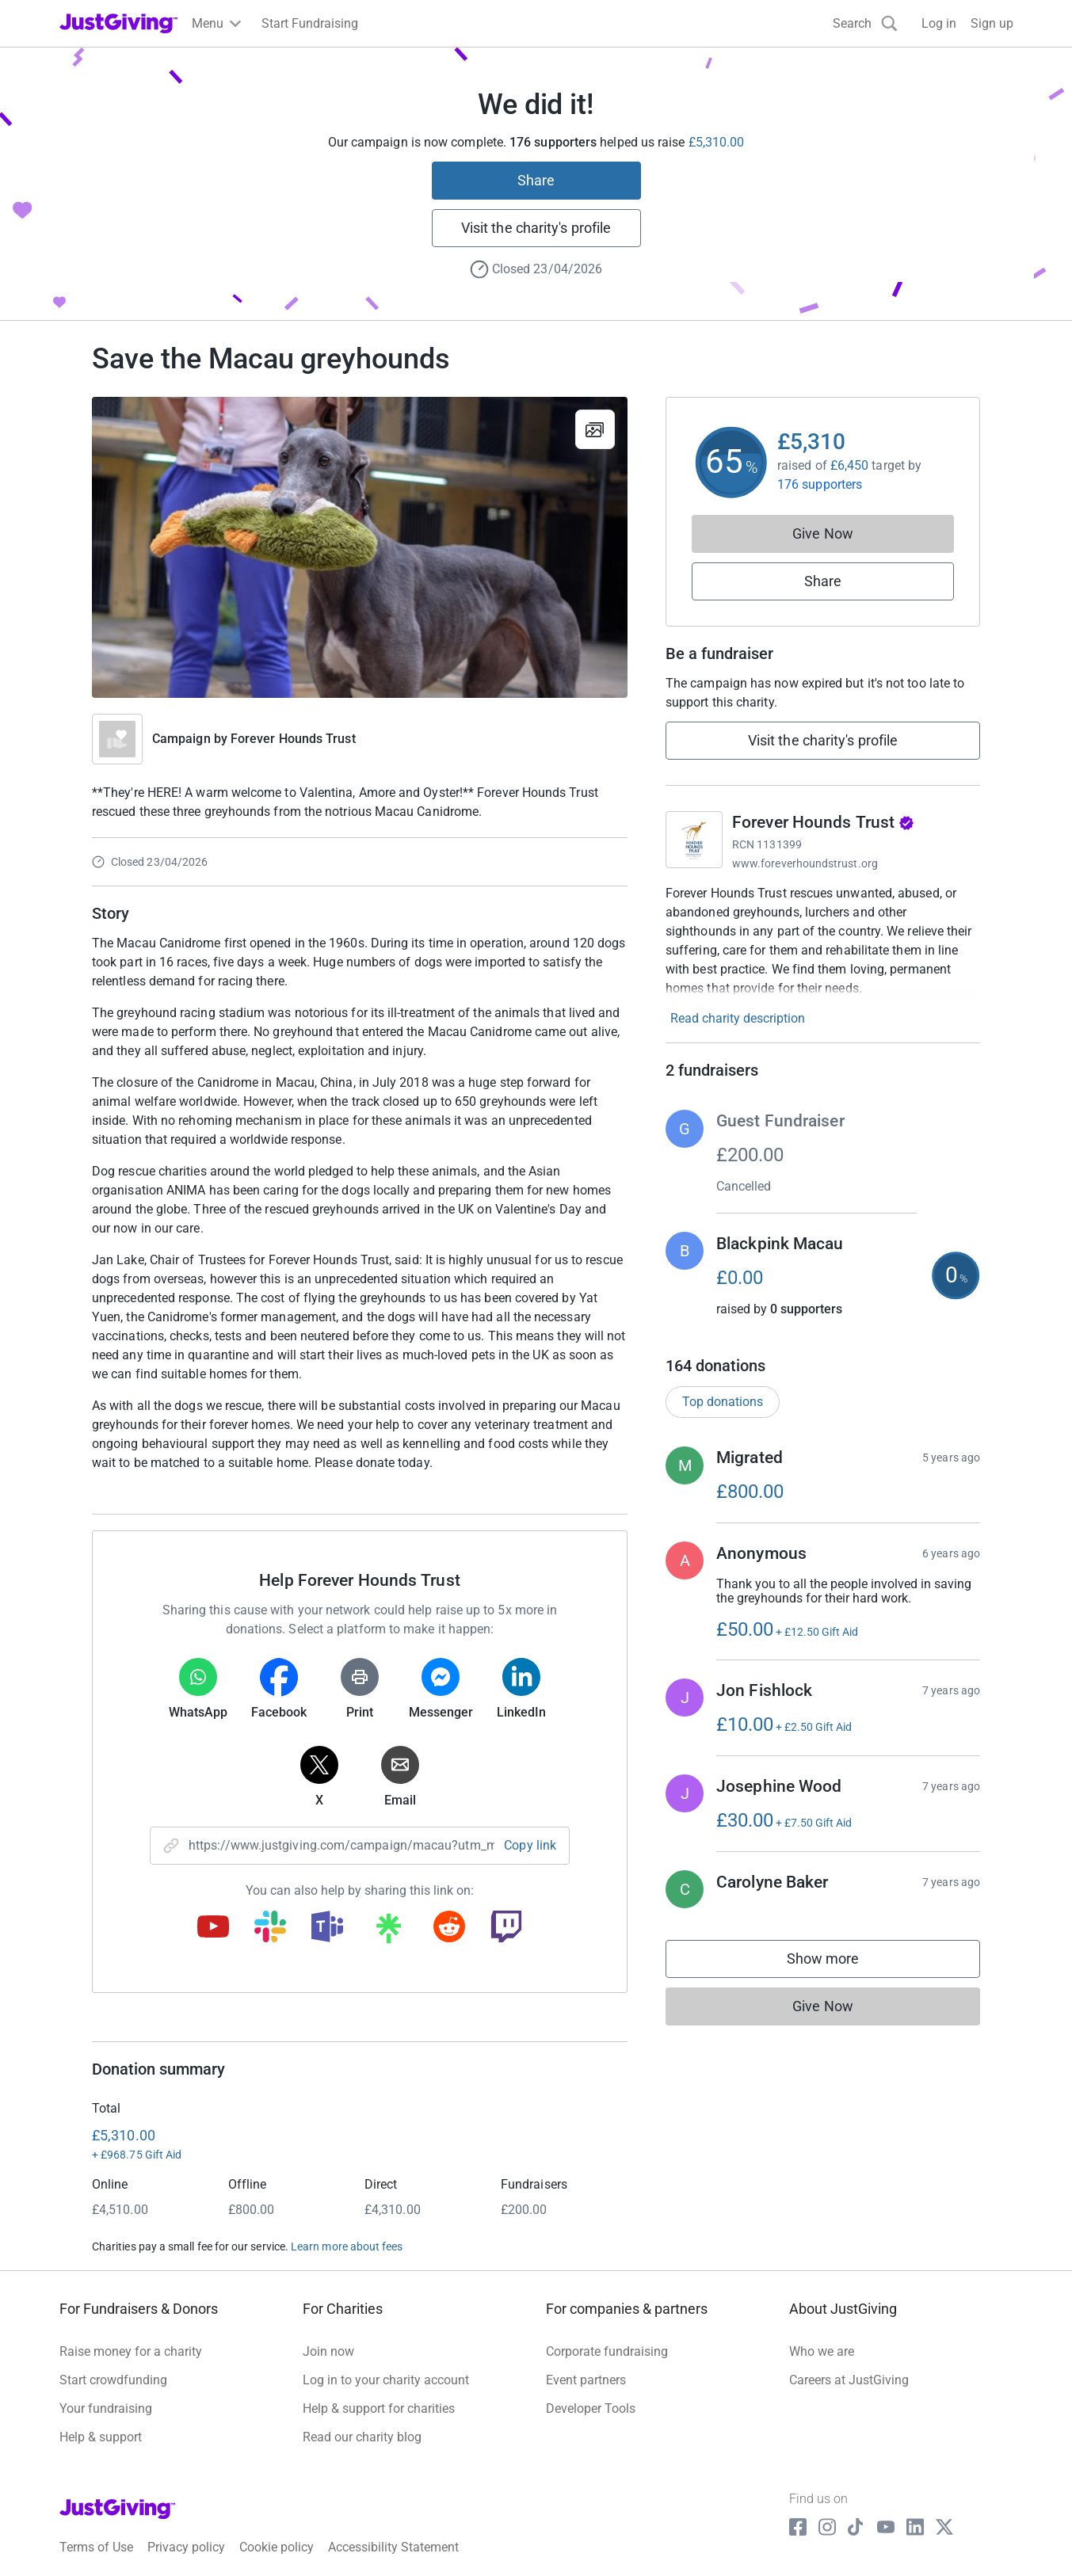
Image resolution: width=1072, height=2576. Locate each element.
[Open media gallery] (360, 547)
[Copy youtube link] (213, 1928)
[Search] (865, 23)
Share (536, 180)
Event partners (586, 2379)
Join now (328, 2351)
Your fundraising (105, 2408)
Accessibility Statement (393, 2547)
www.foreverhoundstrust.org (805, 863)
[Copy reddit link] (449, 1928)
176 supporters (819, 484)
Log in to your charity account (386, 2379)
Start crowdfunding (113, 2379)
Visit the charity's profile (536, 227)
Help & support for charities (379, 2408)
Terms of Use (96, 2547)
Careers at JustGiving (849, 2379)
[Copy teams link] (327, 1928)
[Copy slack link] (270, 1928)
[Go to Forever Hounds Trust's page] (694, 839)
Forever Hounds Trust (293, 738)
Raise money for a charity (130, 2351)
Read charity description (737, 1018)
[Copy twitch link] (506, 1928)
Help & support (100, 2437)
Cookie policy (276, 2547)
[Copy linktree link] (388, 1932)
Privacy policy (186, 2547)
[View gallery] (595, 429)
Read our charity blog (362, 2437)
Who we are (821, 2351)
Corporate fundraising (607, 2351)
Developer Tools (590, 2408)
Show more (839, 1962)
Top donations (722, 1401)
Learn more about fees (346, 2246)
